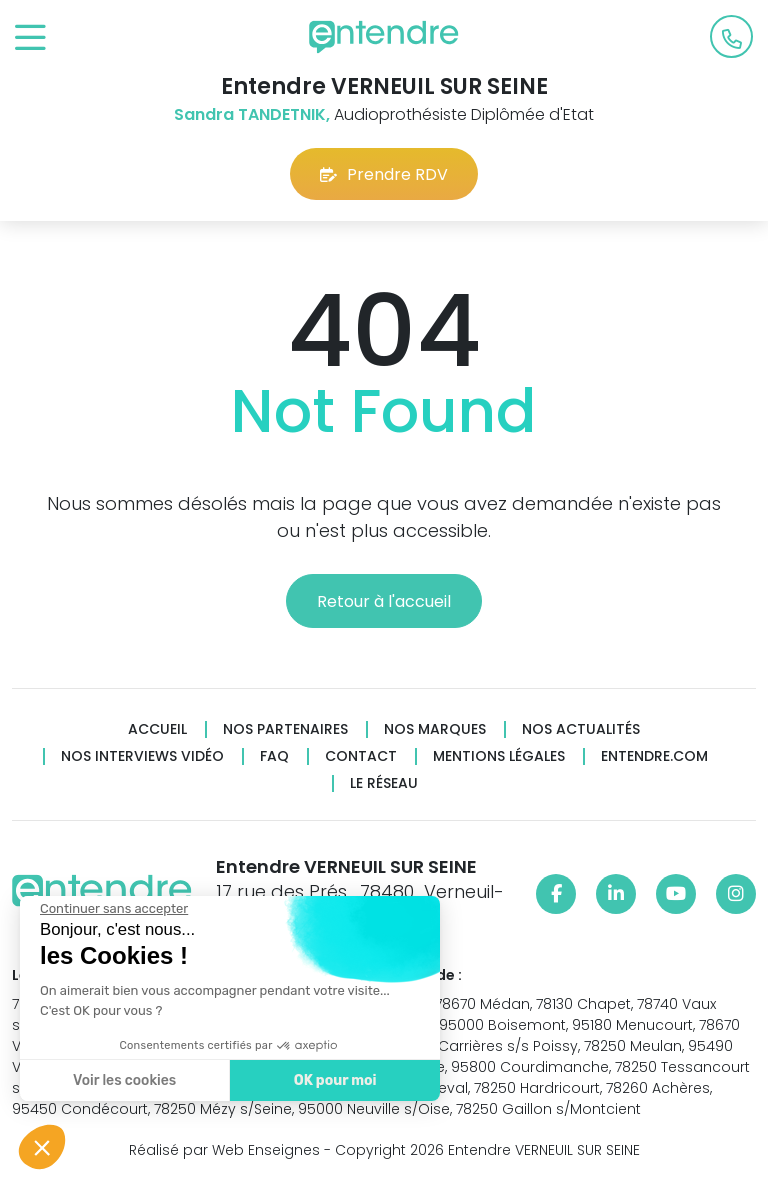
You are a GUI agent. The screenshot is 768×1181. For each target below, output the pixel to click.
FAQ (274, 756)
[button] (42, 1147)
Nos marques (435, 729)
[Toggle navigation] (30, 38)
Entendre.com (654, 756)
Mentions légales (499, 756)
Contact (361, 756)
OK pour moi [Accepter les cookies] (332, 1080)
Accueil (157, 729)
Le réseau (384, 783)
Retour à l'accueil (384, 601)
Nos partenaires (285, 729)
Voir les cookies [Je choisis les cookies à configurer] (122, 1080)
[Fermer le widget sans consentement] (112, 909)
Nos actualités (581, 729)
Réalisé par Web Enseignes (224, 1150)
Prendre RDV (384, 174)
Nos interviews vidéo (142, 756)
